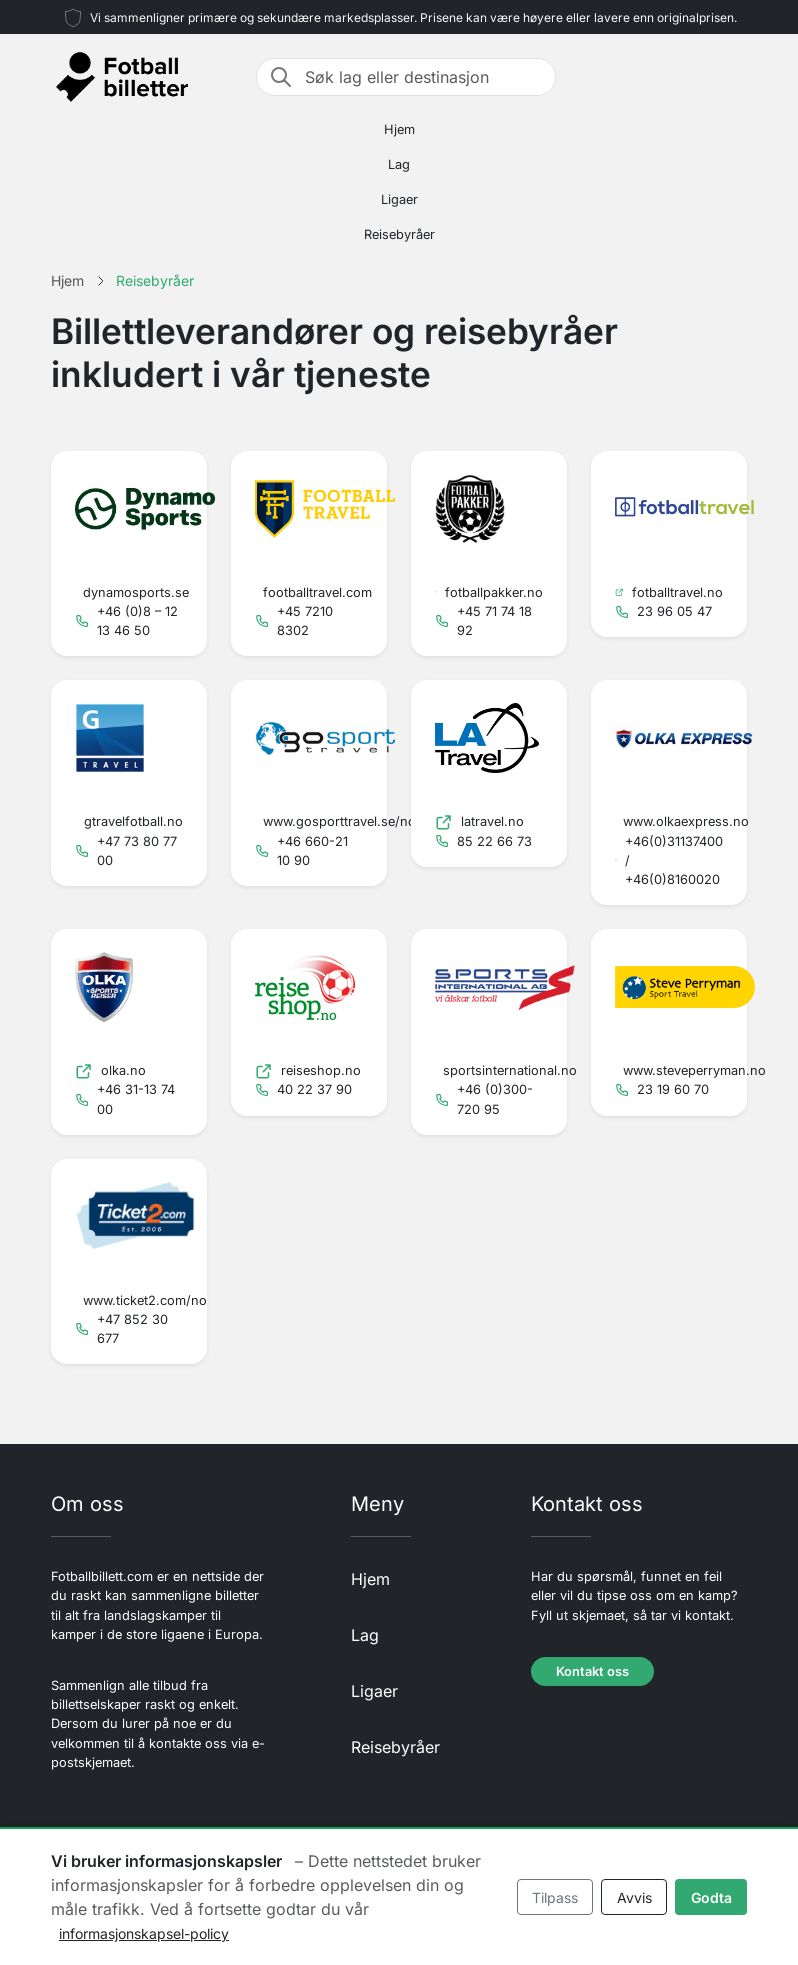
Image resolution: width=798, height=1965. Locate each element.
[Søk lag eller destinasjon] (424, 77)
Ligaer (399, 199)
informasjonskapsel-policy (144, 1933)
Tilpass (555, 1897)
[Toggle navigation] (735, 77)
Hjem (399, 129)
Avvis (634, 1897)
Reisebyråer (399, 234)
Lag (399, 164)
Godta (711, 1897)
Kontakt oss (592, 1671)
